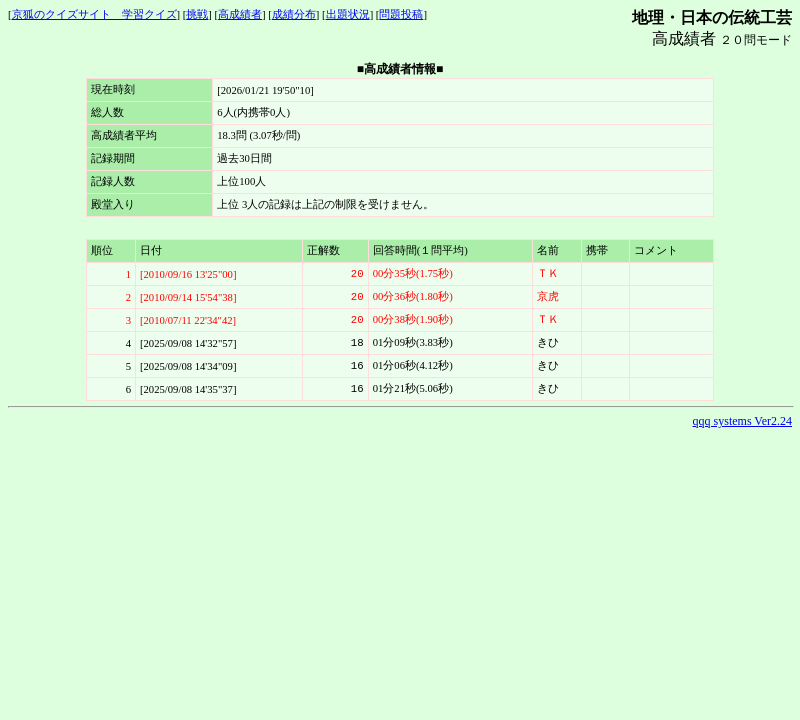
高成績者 (240, 14)
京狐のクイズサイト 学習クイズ (94, 14)
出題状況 (348, 14)
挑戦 (197, 14)
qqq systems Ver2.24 (742, 421)
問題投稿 (401, 14)
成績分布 (294, 14)
